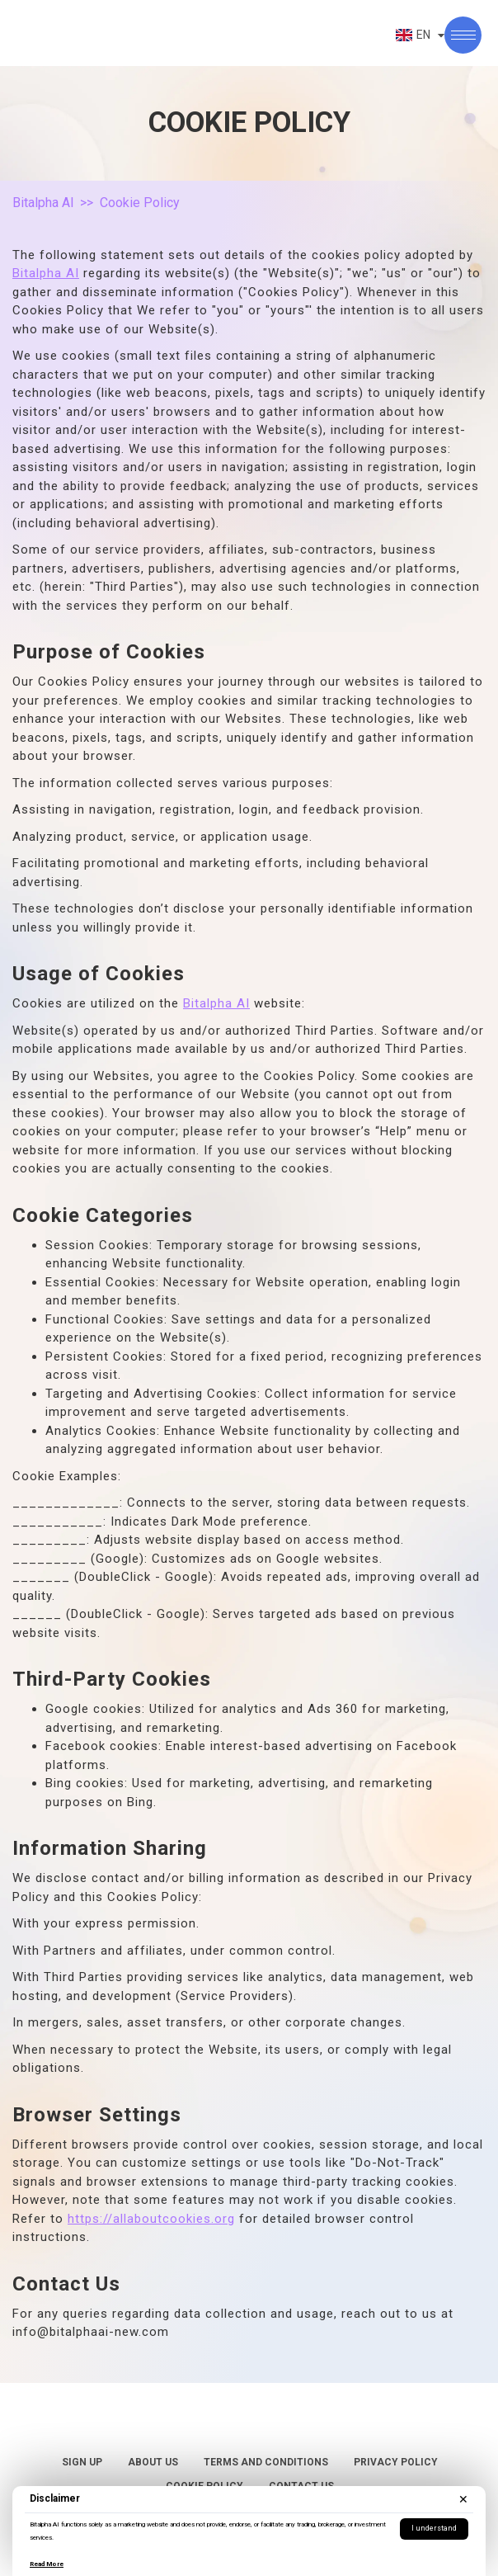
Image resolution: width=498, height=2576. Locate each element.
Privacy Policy (396, 2462)
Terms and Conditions (266, 2462)
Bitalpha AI (43, 202)
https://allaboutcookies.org (151, 2218)
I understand (434, 2528)
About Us (153, 2462)
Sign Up (82, 2462)
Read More (46, 2564)
